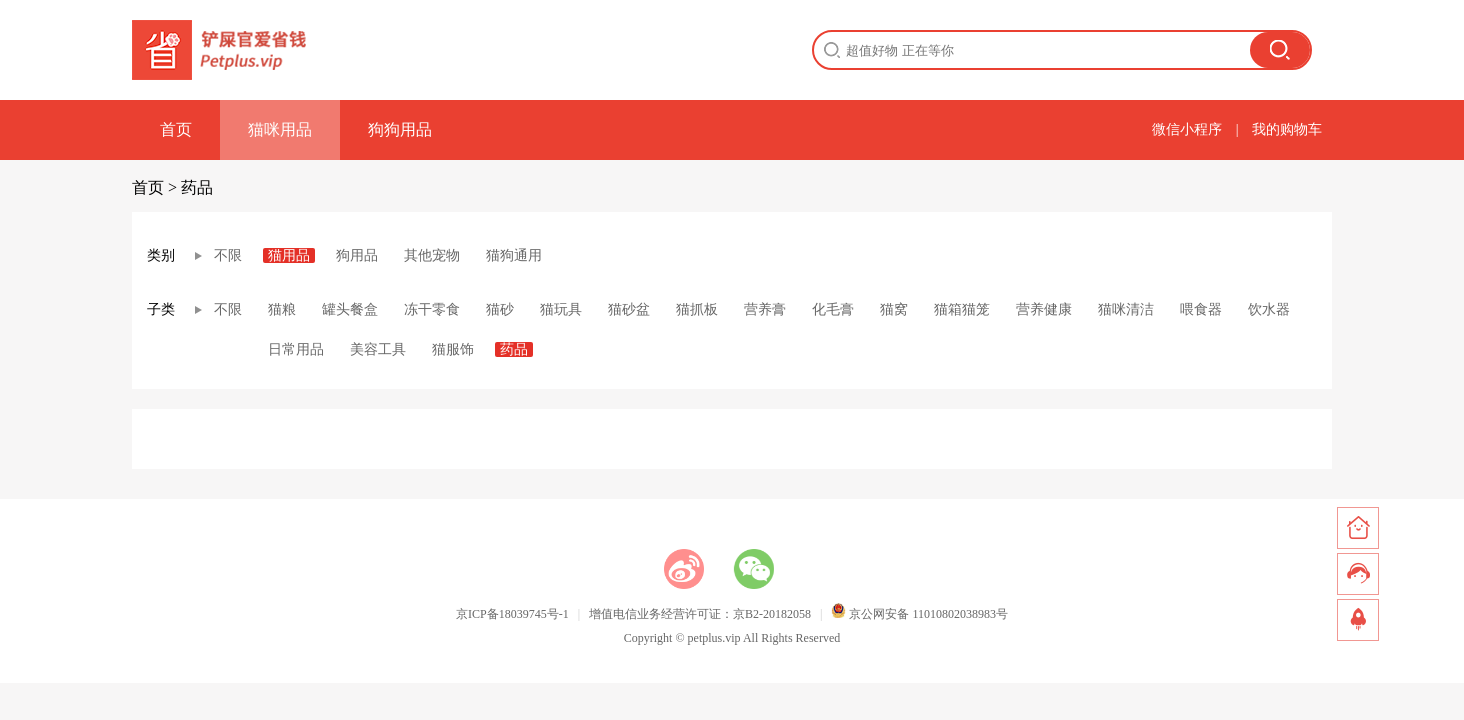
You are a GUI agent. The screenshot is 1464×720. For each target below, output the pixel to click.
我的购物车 (1287, 129)
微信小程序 (1187, 129)
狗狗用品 (400, 129)
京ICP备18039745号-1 (512, 614)
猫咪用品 (280, 129)
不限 (228, 255)
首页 (176, 129)
